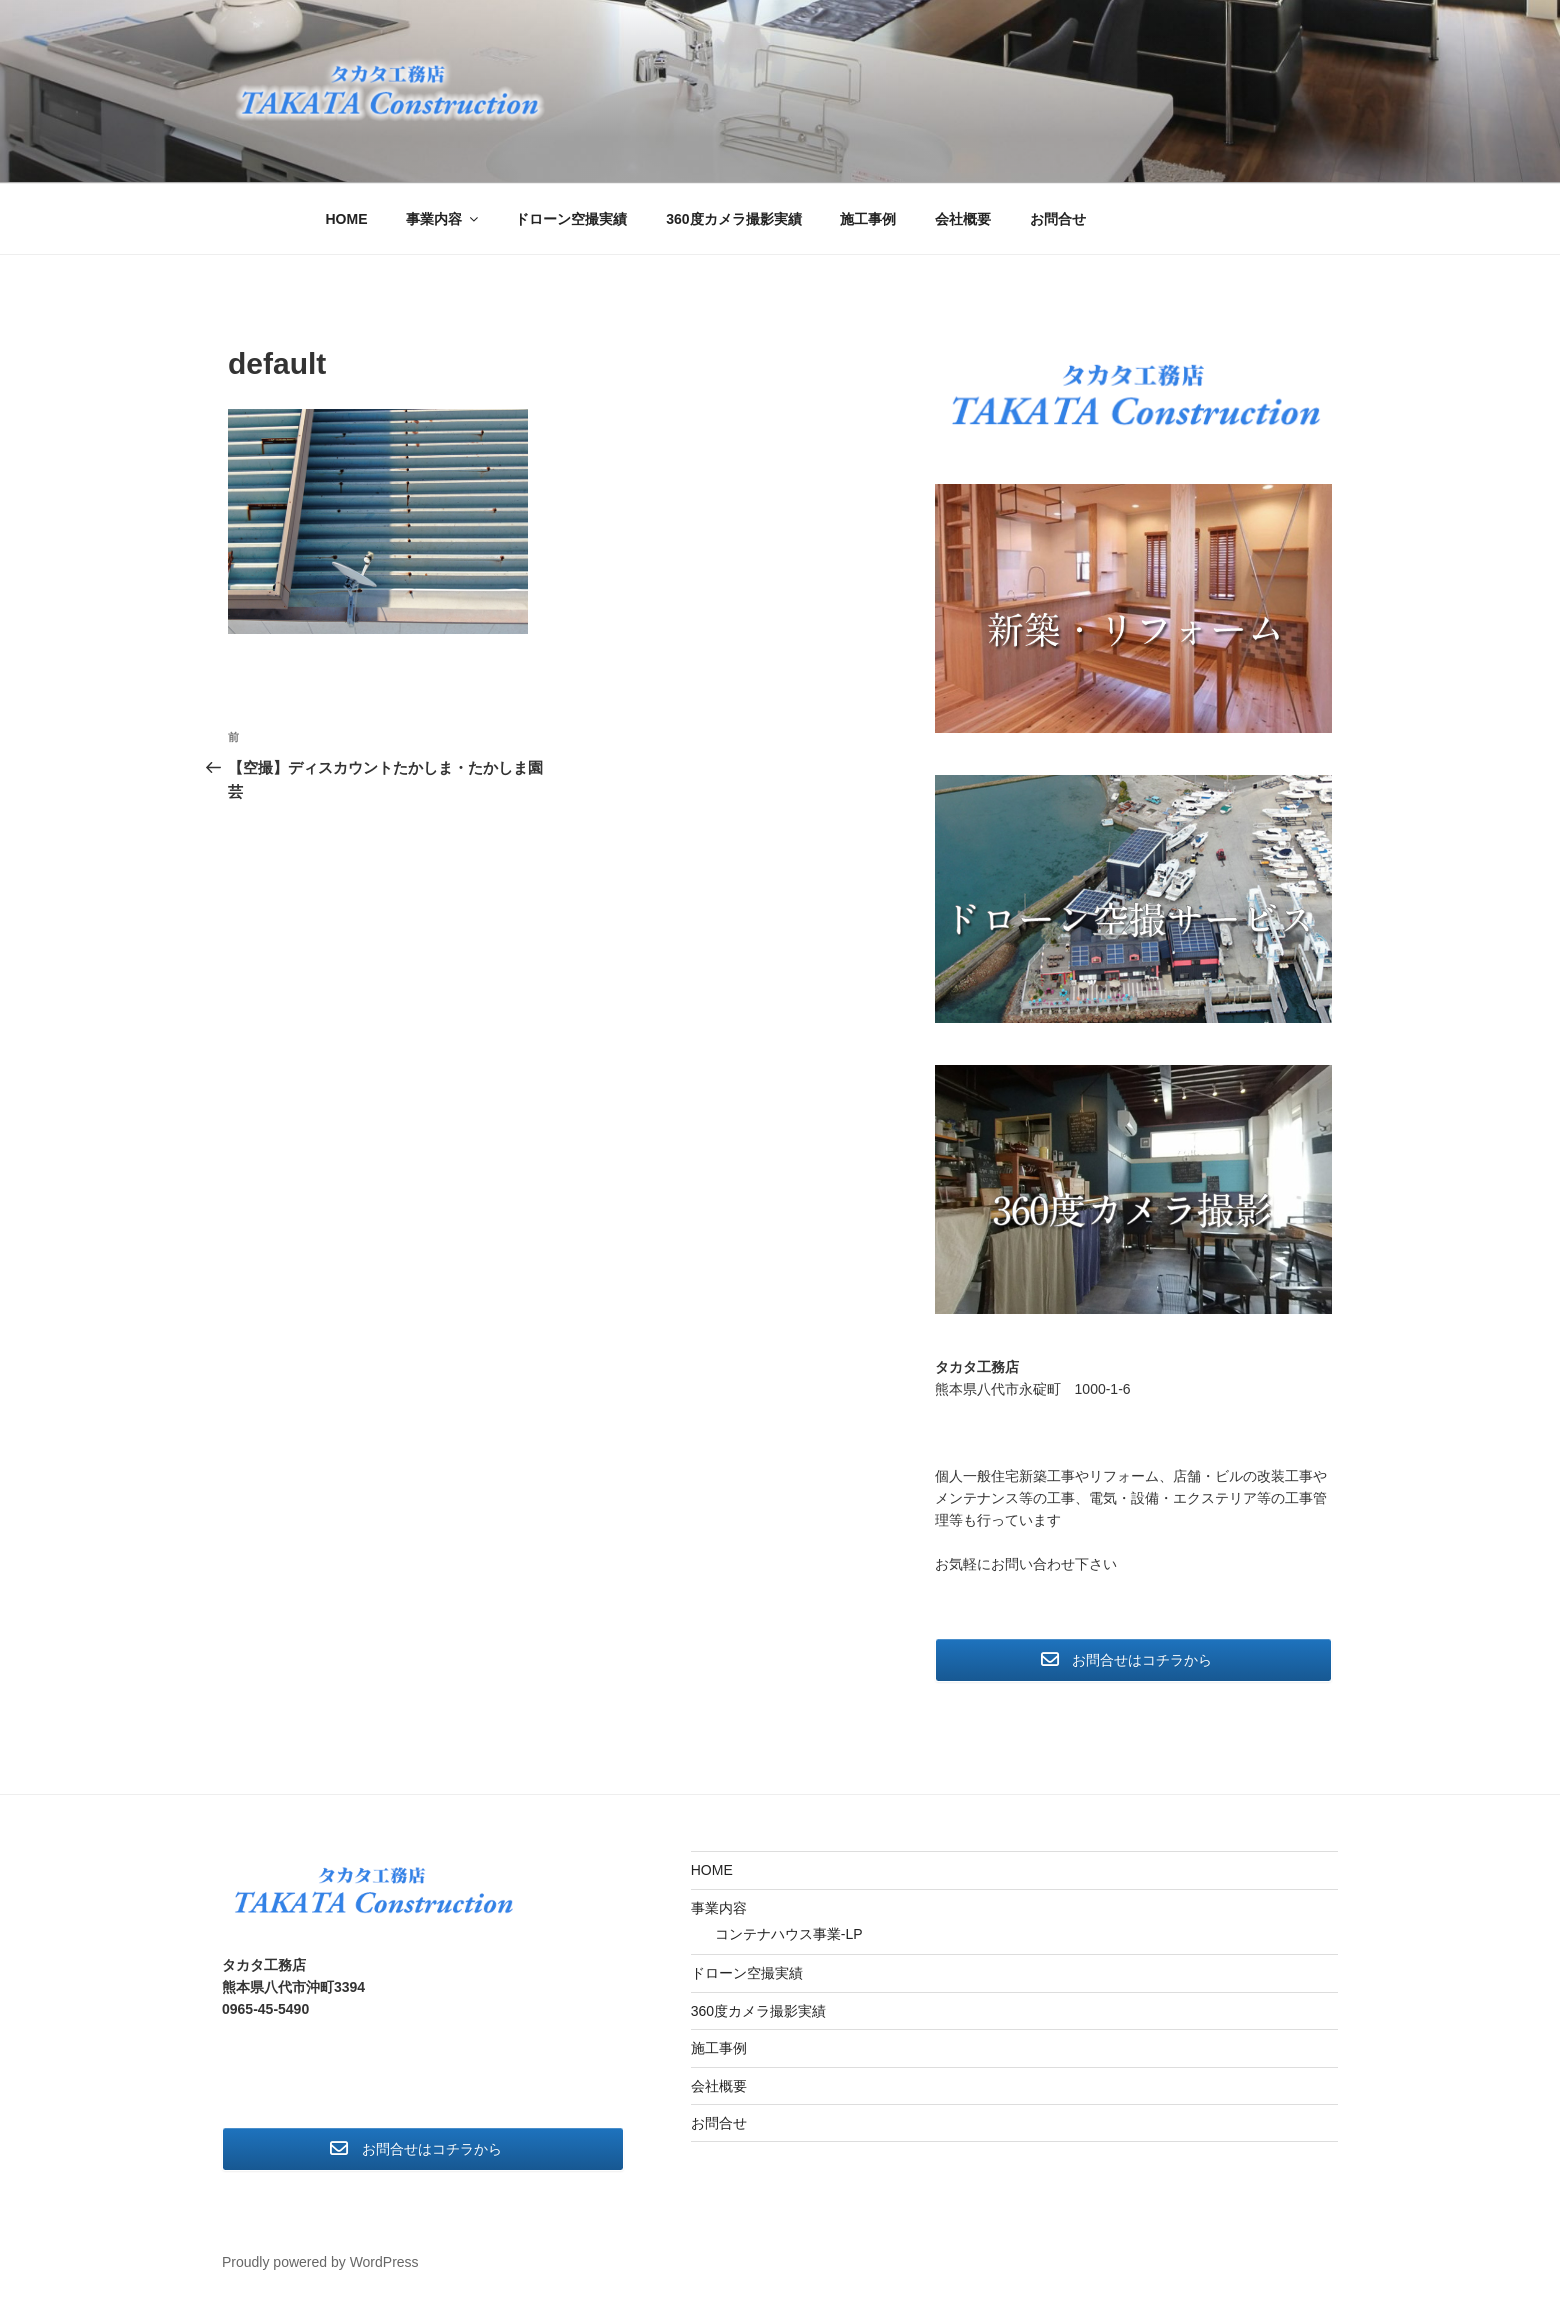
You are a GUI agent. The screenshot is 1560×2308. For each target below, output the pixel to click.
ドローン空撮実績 (571, 219)
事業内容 (443, 219)
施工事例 (868, 219)
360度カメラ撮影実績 (733, 219)
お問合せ (1058, 219)
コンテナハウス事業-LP (789, 1934)
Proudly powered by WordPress (320, 2262)
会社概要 (963, 219)
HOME (347, 219)
